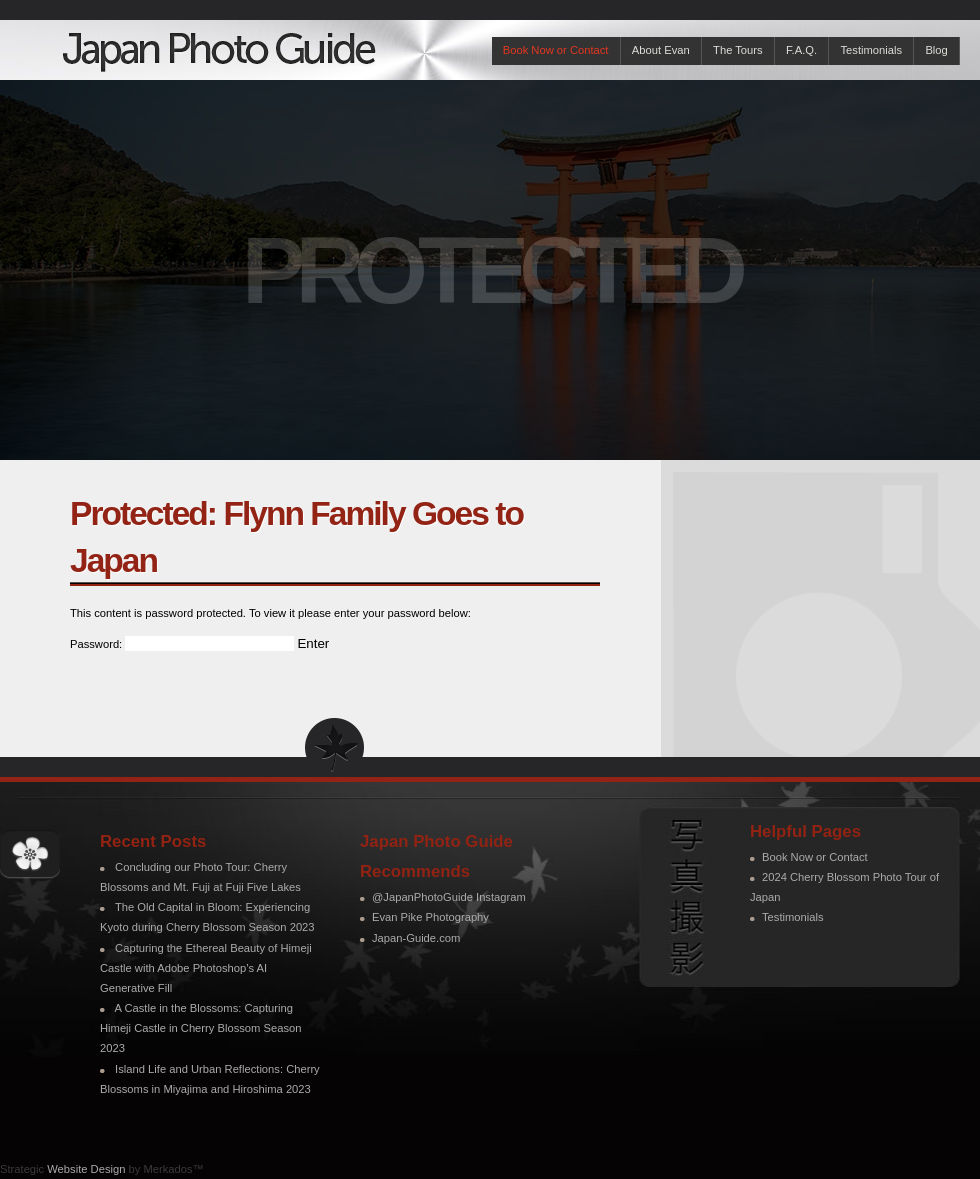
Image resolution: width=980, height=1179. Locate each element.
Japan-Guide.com (416, 938)
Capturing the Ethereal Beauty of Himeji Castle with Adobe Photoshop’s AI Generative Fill (206, 968)
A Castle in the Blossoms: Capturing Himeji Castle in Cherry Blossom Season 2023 (200, 1028)
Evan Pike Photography (430, 917)
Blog (936, 50)
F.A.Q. (801, 50)
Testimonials (871, 50)
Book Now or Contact (556, 50)
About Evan (661, 50)
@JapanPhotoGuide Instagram (449, 897)
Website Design (86, 1169)
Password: (182, 644)
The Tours (738, 50)
